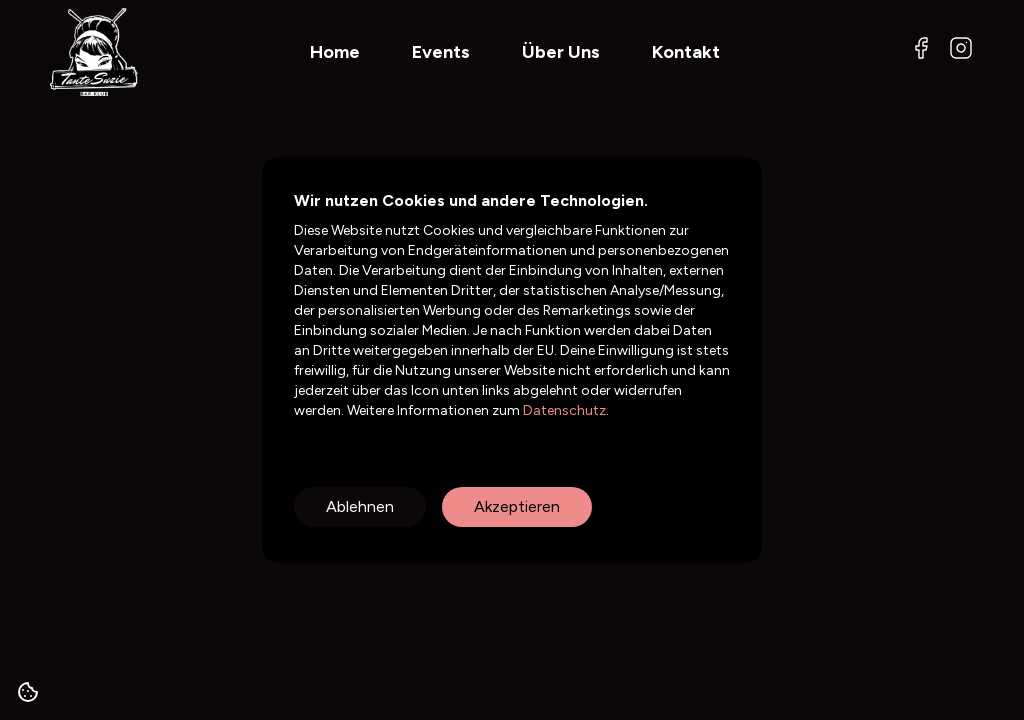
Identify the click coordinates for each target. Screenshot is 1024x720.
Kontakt (686, 52)
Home (335, 52)
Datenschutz (563, 410)
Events (441, 52)
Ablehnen (360, 506)
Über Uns (561, 52)
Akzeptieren (517, 506)
